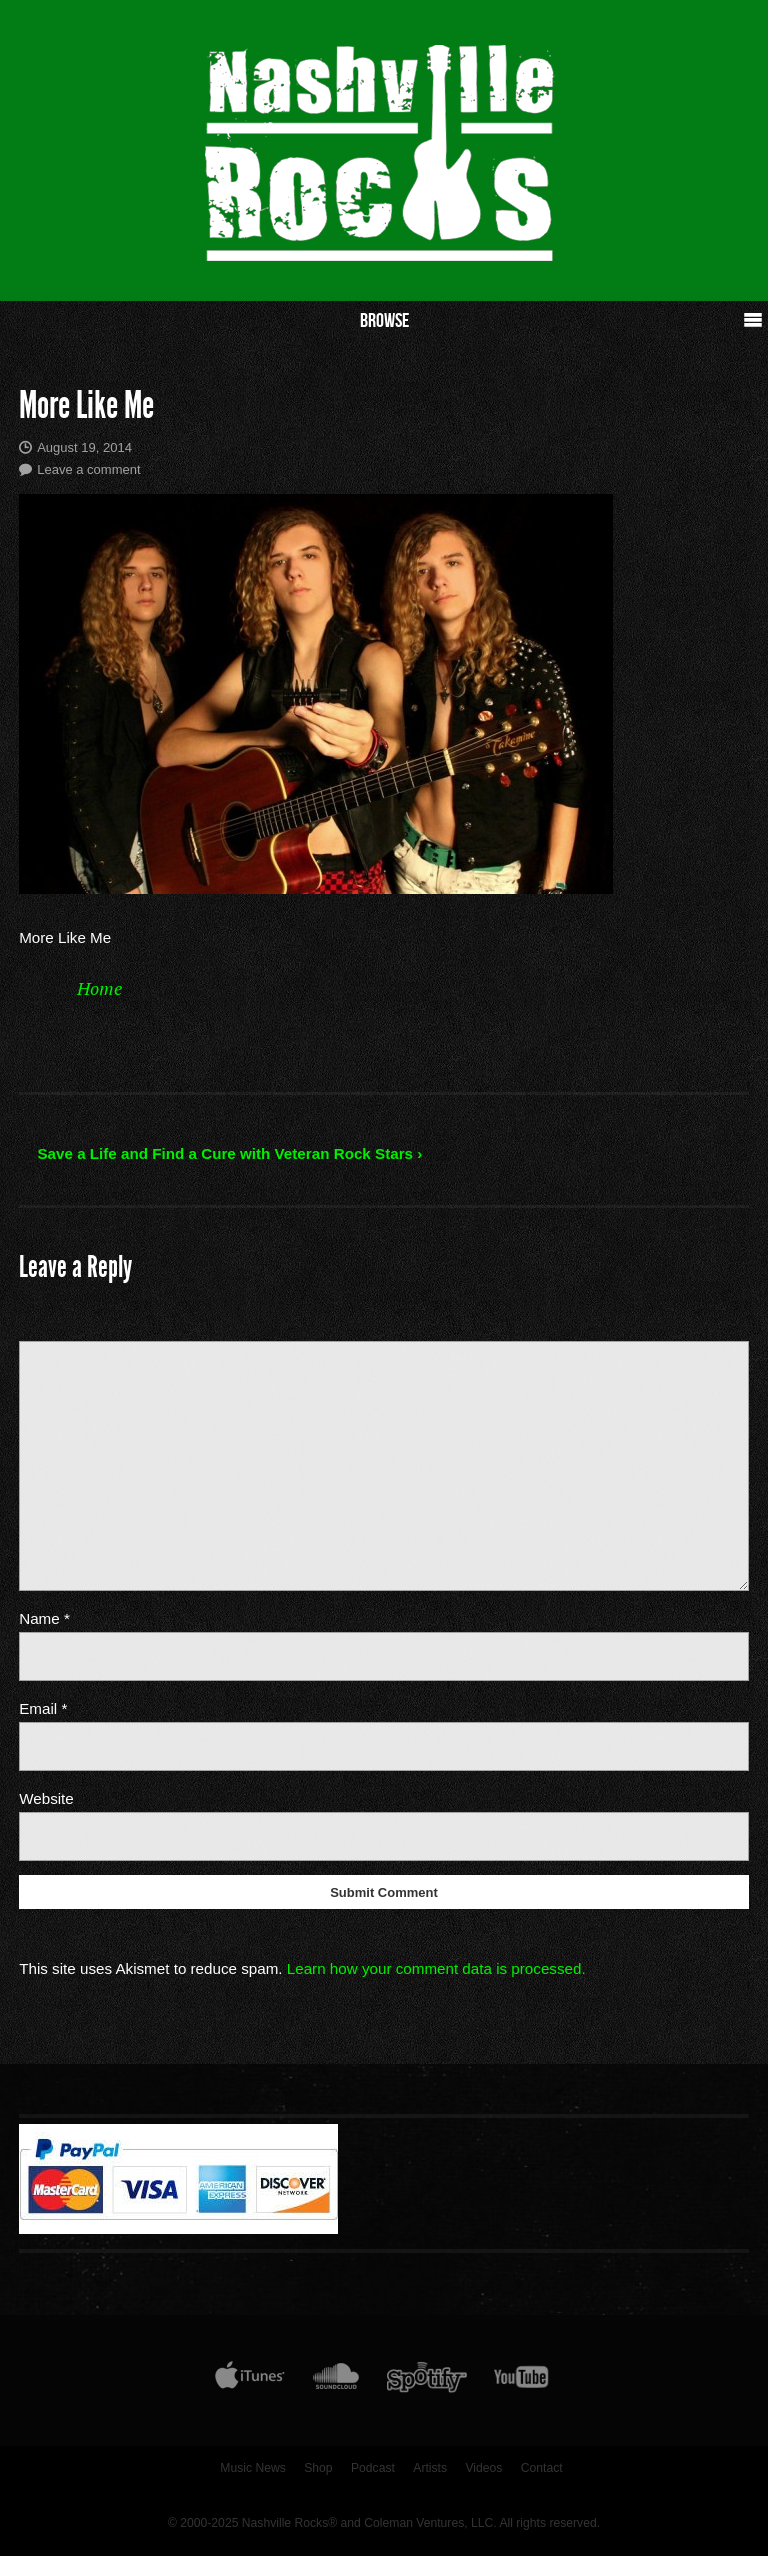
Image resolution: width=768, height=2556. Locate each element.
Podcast (373, 2468)
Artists (430, 2468)
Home (99, 988)
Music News (253, 2468)
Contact (542, 2468)
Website (46, 1798)
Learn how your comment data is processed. (436, 1968)
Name (44, 1618)
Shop (318, 2468)
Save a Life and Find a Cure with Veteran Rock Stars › (229, 1153)
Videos (483, 2468)
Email (43, 1708)
